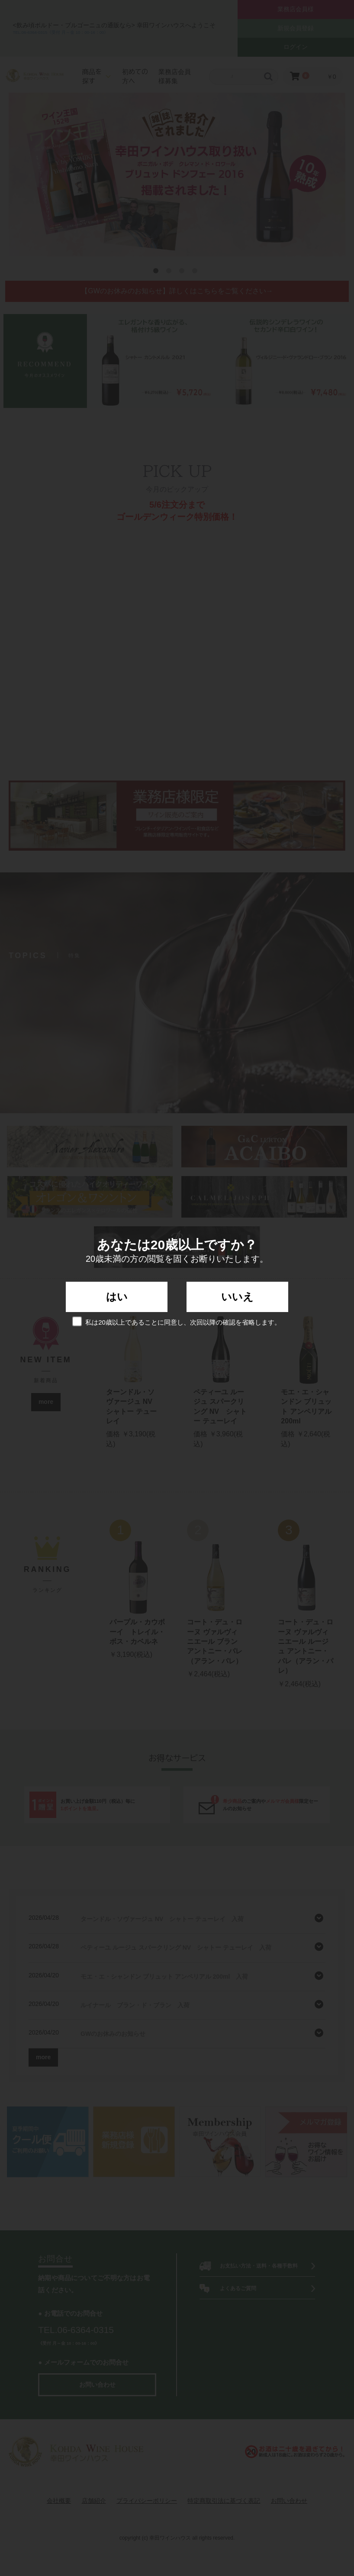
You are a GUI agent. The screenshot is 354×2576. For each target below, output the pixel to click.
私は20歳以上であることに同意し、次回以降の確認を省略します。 (177, 1321)
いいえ (237, 1297)
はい (117, 1297)
